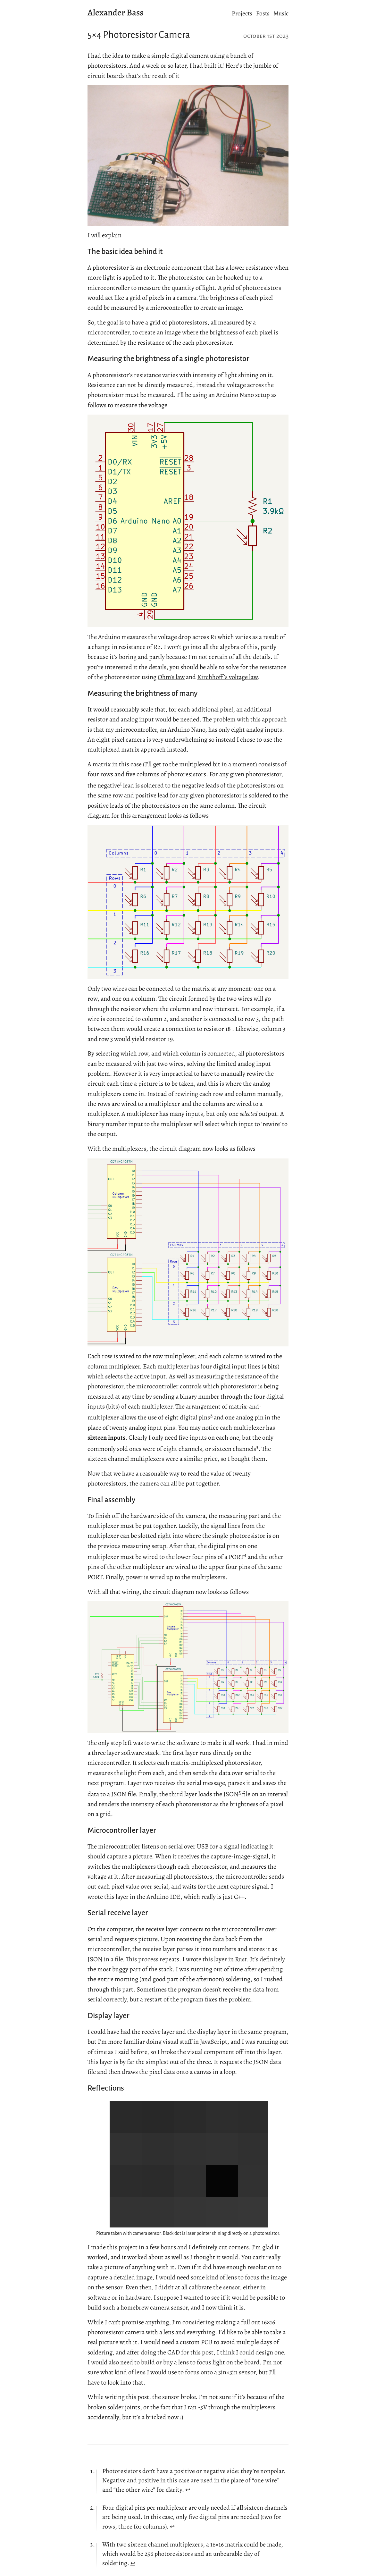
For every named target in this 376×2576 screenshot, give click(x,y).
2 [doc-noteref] (211, 1415)
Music (280, 13)
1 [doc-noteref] (121, 783)
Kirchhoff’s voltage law (227, 676)
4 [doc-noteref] (245, 1555)
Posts (263, 13)
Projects (242, 13)
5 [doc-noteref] (239, 1792)
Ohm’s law (171, 676)
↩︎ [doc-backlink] (187, 2489)
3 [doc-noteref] (257, 1447)
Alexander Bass (115, 12)
